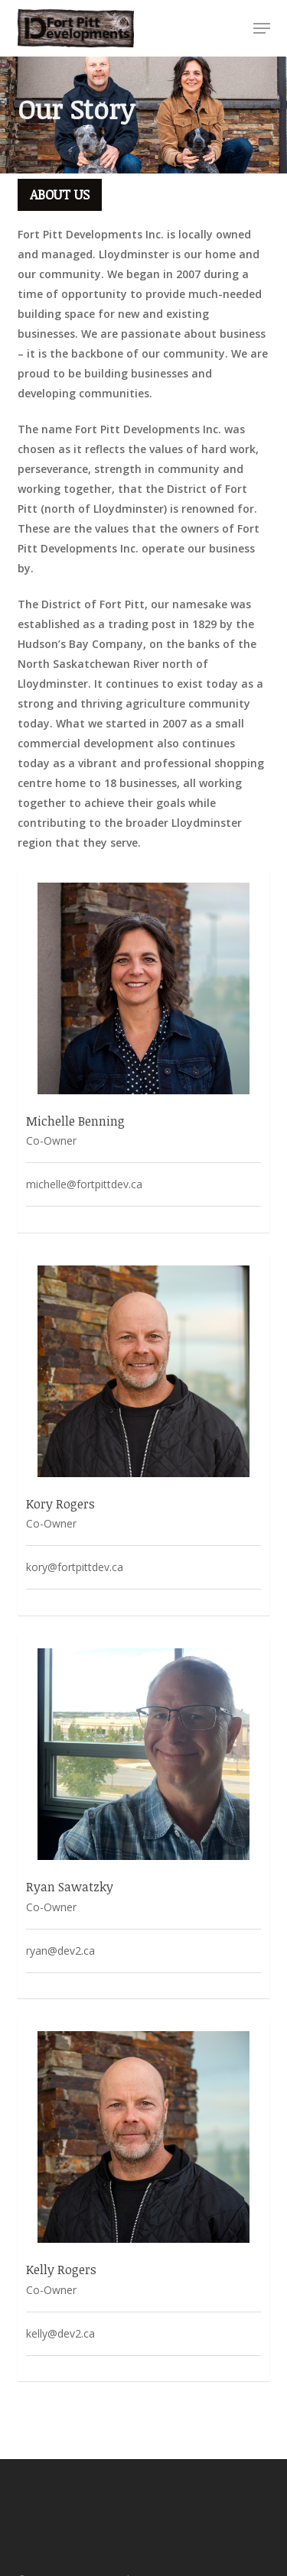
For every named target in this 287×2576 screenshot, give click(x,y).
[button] (261, 28)
